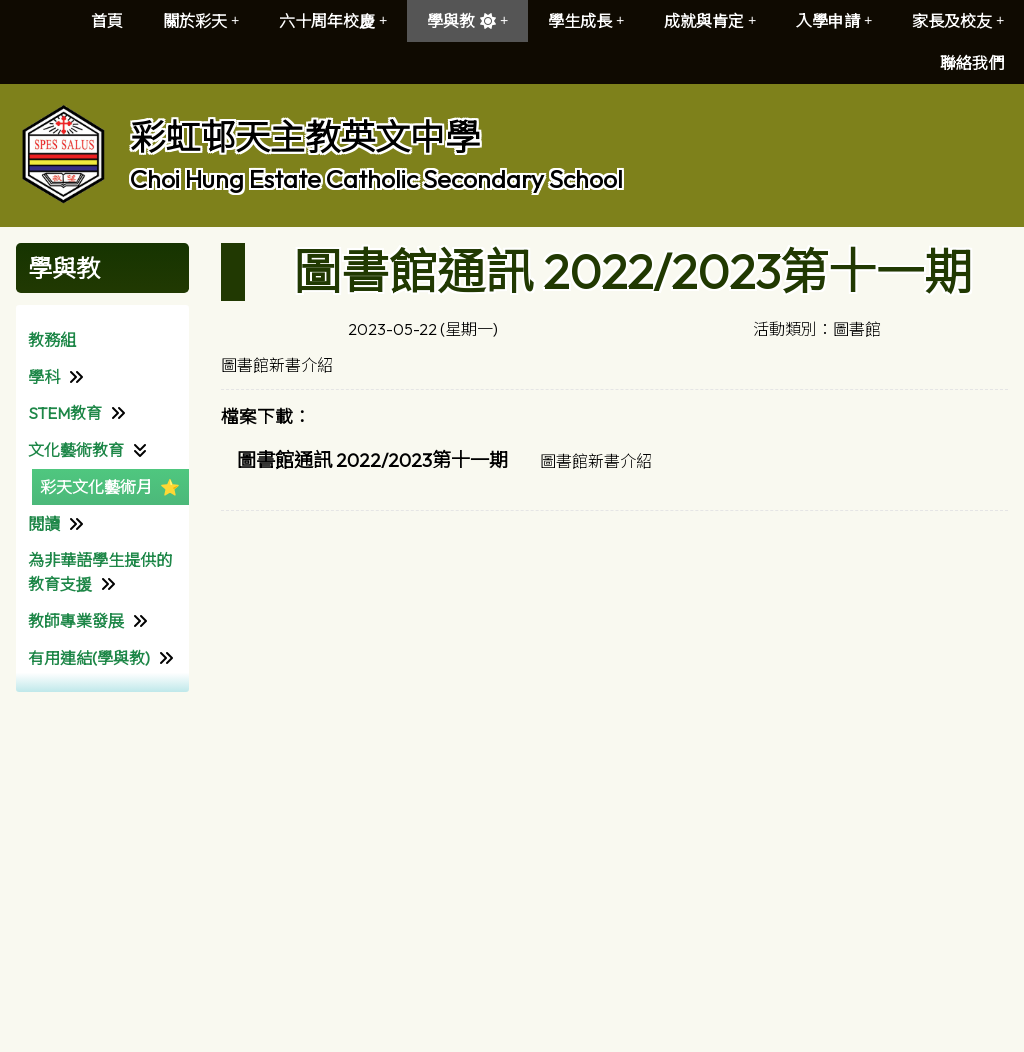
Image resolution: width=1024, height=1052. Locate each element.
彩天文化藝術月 (96, 487)
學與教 (467, 21)
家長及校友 (958, 21)
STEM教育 (65, 413)
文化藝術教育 (76, 450)
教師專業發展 (76, 621)
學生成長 (586, 21)
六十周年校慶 (333, 21)
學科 (44, 377)
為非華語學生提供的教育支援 (100, 572)
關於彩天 (201, 21)
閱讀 (44, 524)
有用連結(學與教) (89, 658)
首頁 (107, 21)
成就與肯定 (710, 21)
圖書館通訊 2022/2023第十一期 (372, 460)
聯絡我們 (972, 63)
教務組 (52, 340)
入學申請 (834, 21)
